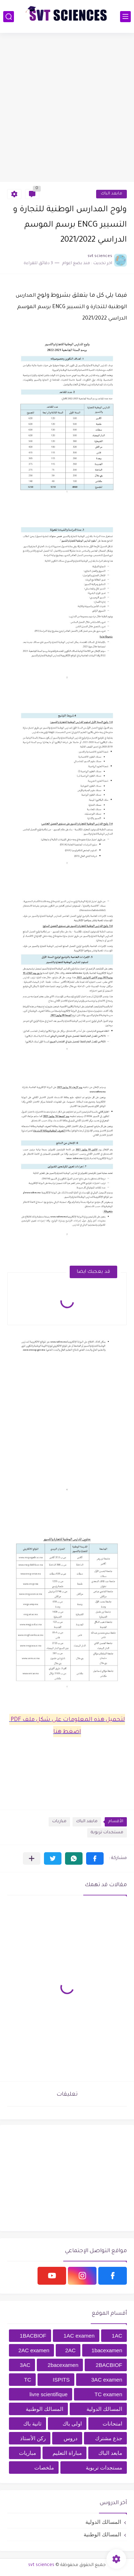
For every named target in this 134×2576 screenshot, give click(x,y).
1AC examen (79, 2336)
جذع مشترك (108, 2438)
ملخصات (44, 2467)
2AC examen (33, 2350)
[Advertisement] (67, 107)
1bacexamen (106, 2350)
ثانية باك (32, 2424)
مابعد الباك (111, 194)
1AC (117, 2336)
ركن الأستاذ (33, 2438)
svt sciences (41, 2565)
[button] (95, 1858)
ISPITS (61, 2380)
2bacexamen (63, 2365)
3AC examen (106, 2380)
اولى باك (72, 2424)
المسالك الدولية (104, 2409)
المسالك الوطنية (44, 2409)
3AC (25, 2365)
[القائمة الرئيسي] (125, 16)
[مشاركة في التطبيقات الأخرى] (31, 1858)
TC (27, 2380)
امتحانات (112, 2424)
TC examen (108, 2394)
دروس (71, 2438)
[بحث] (8, 16)
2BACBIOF (109, 2365)
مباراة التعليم (67, 2453)
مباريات (59, 1821)
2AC (70, 2350)
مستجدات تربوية (107, 1832)
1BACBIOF (33, 2336)
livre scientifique (48, 2394)
